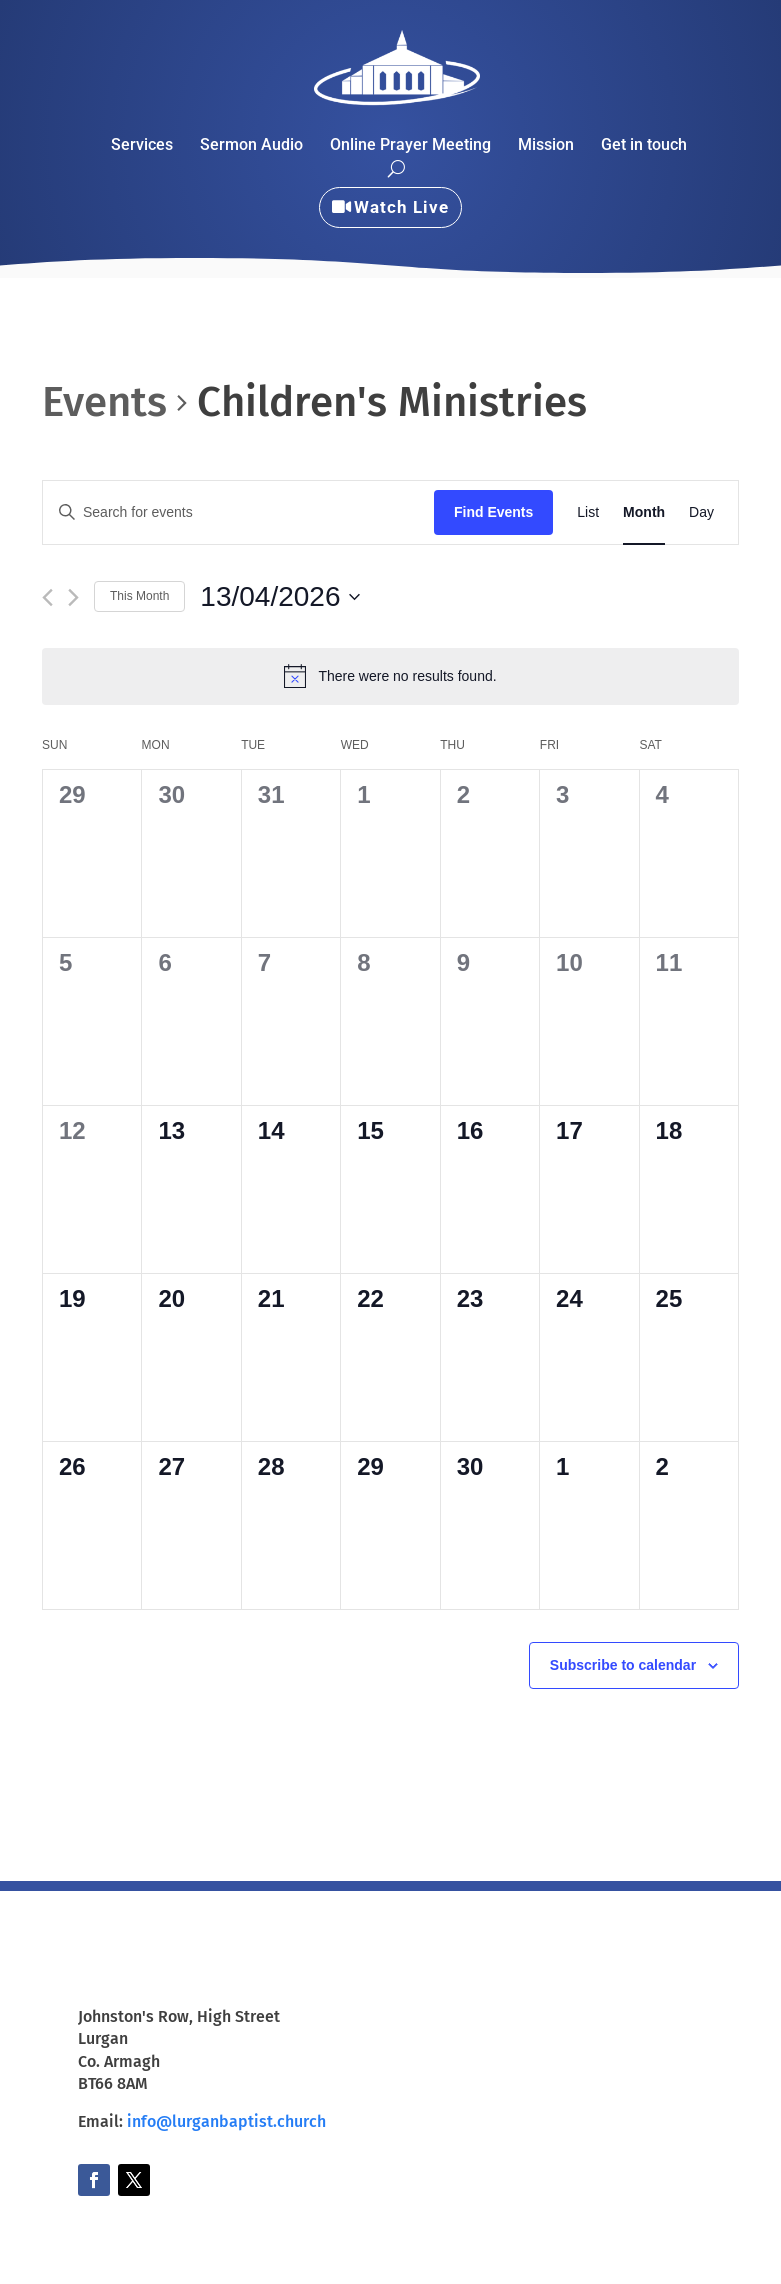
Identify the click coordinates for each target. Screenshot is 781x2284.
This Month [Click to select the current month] (139, 596)
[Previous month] (47, 597)
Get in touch (644, 146)
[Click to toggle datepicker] (279, 597)
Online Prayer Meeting (410, 146)
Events (104, 402)
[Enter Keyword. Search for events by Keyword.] (238, 512)
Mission (546, 146)
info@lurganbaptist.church (226, 2121)
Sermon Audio (251, 146)
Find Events (493, 512)
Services (142, 146)
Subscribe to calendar (623, 1665)
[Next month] (73, 597)
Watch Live (401, 207)
